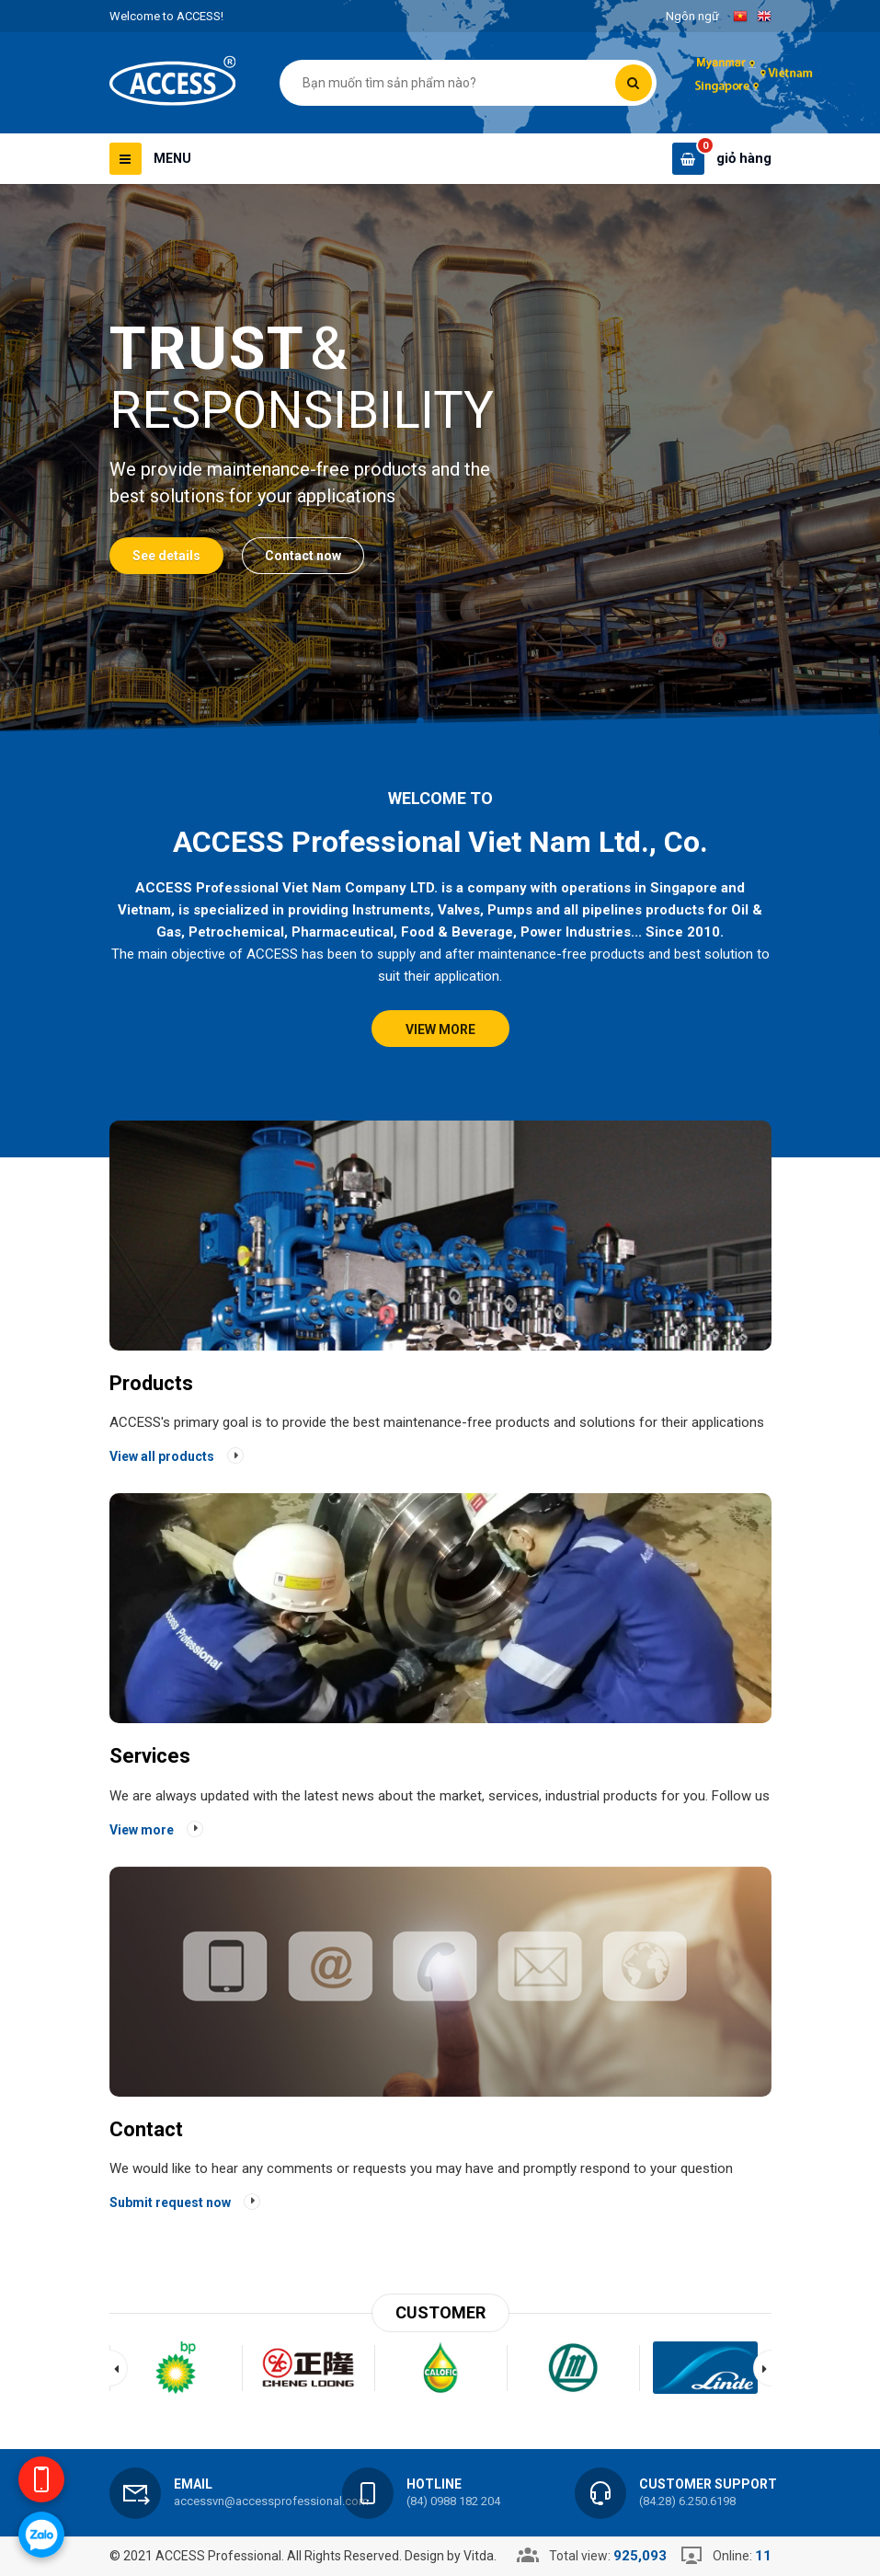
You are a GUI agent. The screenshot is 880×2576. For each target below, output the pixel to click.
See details (166, 555)
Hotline (434, 2484)
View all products (161, 1456)
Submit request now (170, 2202)
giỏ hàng (743, 158)
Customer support (708, 2484)
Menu (172, 158)
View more (440, 1029)
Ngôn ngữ (692, 16)
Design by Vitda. (451, 2555)
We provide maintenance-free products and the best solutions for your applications (299, 482)
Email (193, 2484)
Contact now (303, 555)
